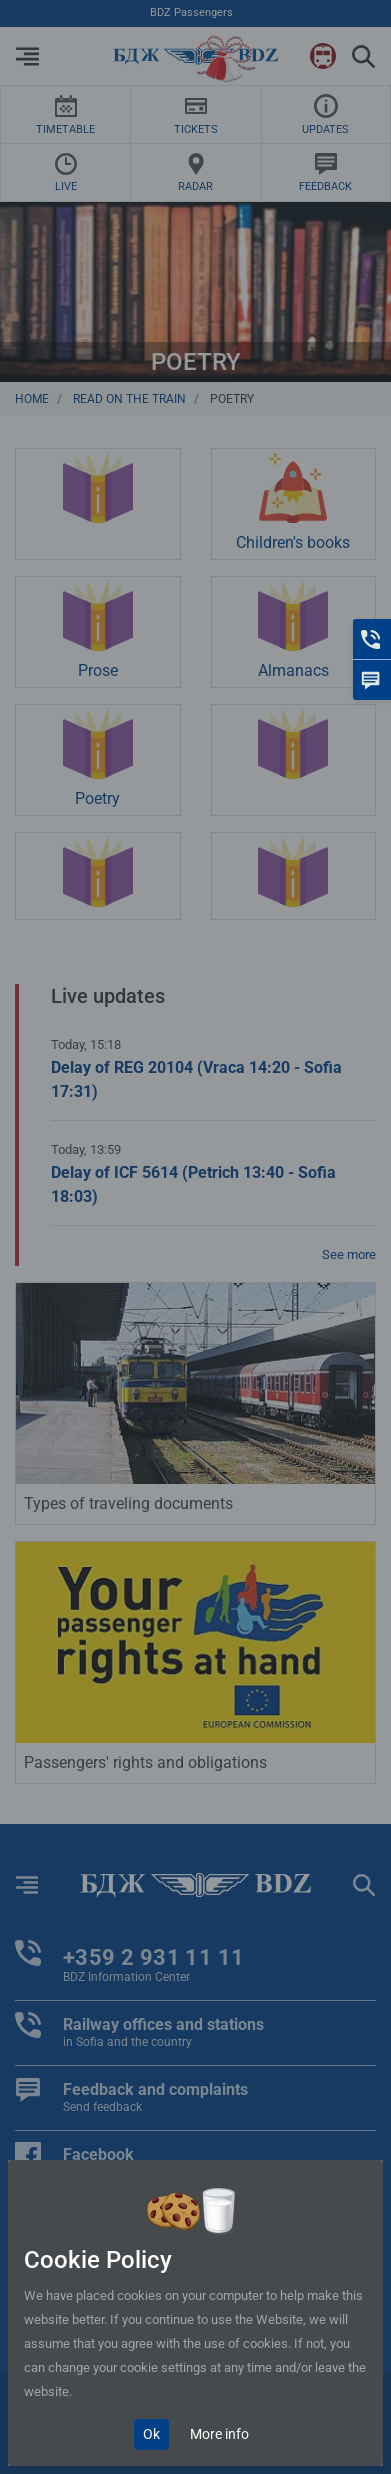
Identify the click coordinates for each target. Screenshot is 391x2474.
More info (219, 2434)
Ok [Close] (151, 2434)
